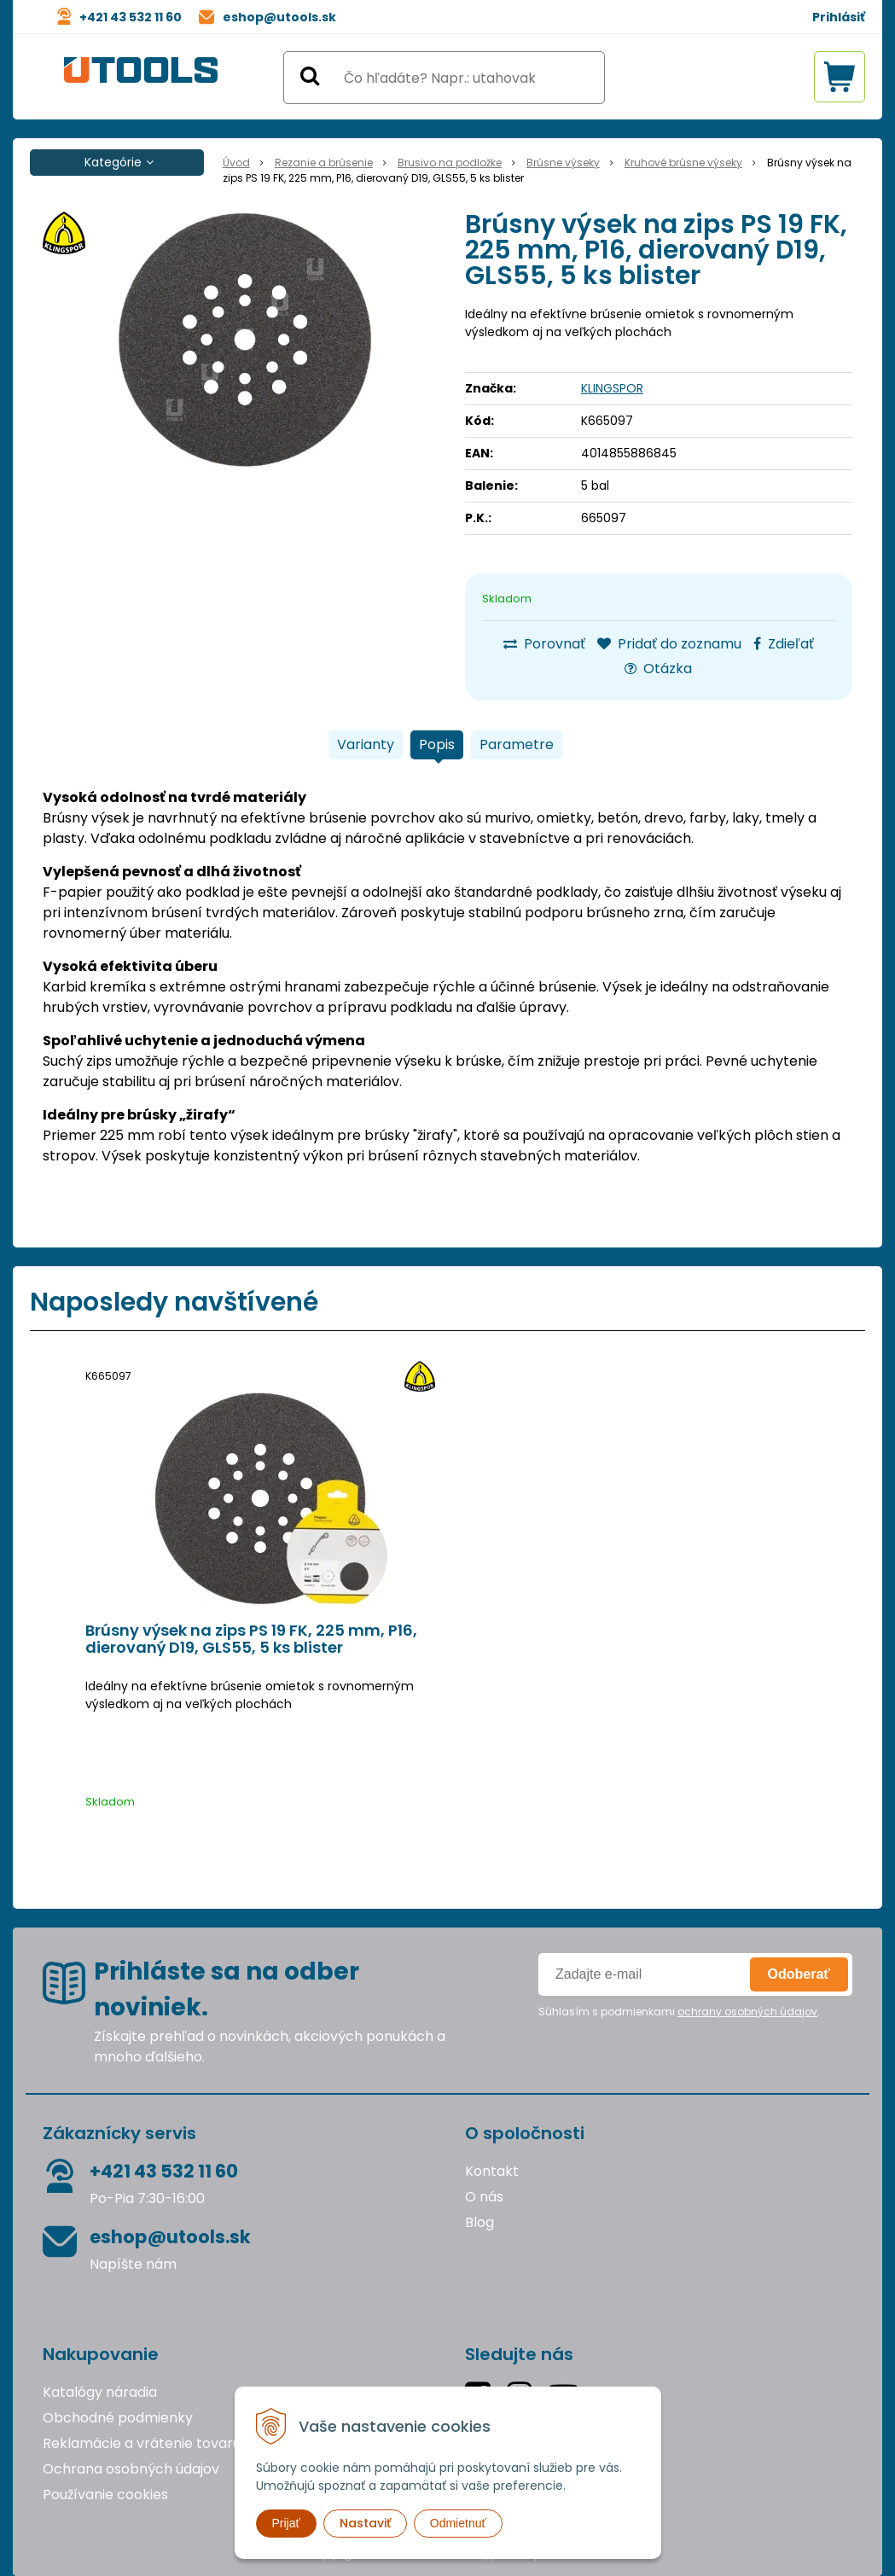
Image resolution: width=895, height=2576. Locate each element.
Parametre (516, 744)
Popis (437, 744)
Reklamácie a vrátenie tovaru (142, 2443)
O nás (484, 2197)
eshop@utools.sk (279, 17)
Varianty (365, 744)
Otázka (658, 668)
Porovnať (544, 644)
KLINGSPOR (612, 388)
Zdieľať (783, 644)
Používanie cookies (105, 2494)
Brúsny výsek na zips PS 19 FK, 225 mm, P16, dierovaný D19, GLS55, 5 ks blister (251, 1639)
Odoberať (799, 1974)
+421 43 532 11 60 (130, 17)
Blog (479, 2222)
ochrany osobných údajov (747, 2011)
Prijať (286, 2523)
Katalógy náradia (100, 2392)
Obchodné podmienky (118, 2418)
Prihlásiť (838, 17)
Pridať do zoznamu (669, 644)
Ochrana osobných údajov (131, 2469)
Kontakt (492, 2171)
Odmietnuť (458, 2523)
